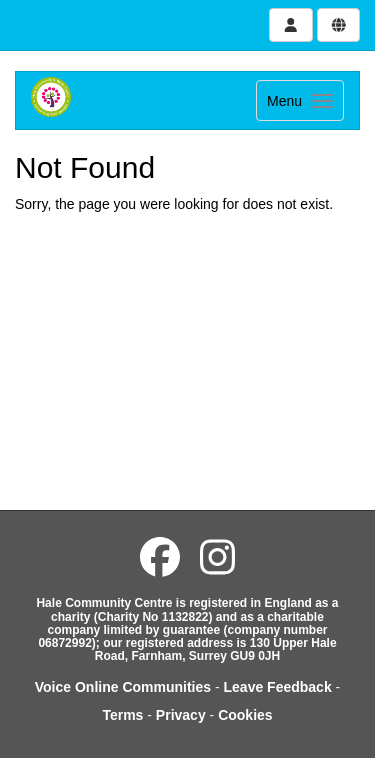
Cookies (245, 715)
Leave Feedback (278, 687)
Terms (122, 715)
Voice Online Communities (123, 687)
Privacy (181, 715)
